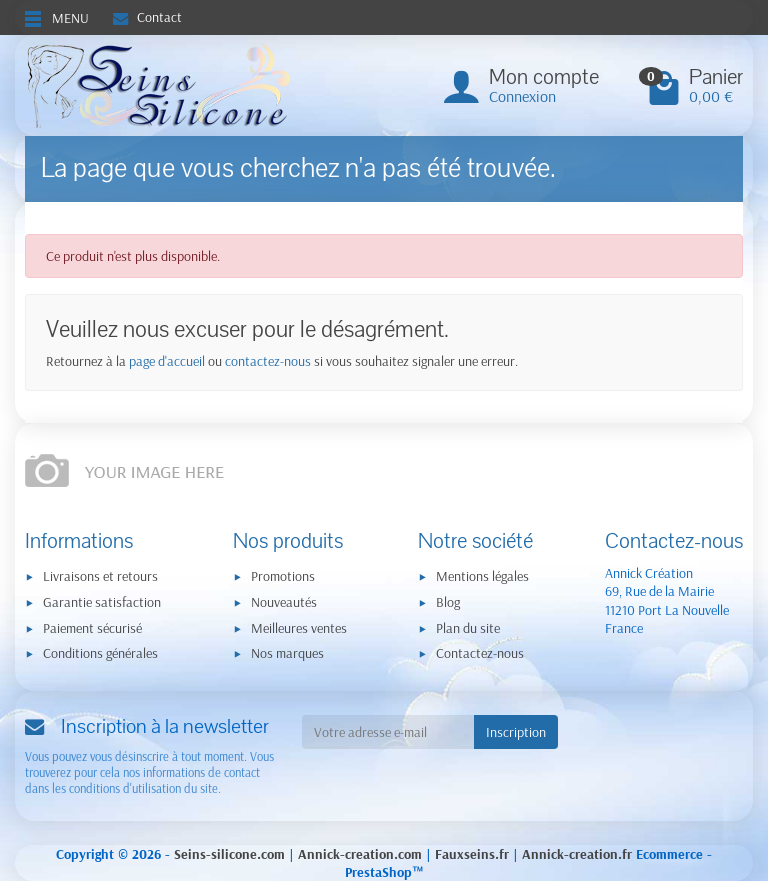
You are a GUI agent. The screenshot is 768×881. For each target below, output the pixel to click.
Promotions (283, 576)
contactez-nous (268, 361)
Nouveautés (284, 602)
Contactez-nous (480, 653)
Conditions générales (100, 653)
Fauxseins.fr (472, 854)
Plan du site (468, 628)
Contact (147, 17)
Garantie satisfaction (102, 602)
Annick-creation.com (360, 854)
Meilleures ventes (299, 628)
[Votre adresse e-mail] (388, 732)
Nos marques (287, 653)
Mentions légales (482, 576)
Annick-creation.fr (577, 854)
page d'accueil (167, 361)
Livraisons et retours (100, 576)
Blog (448, 602)
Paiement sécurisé (92, 628)
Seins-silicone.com (229, 854)
